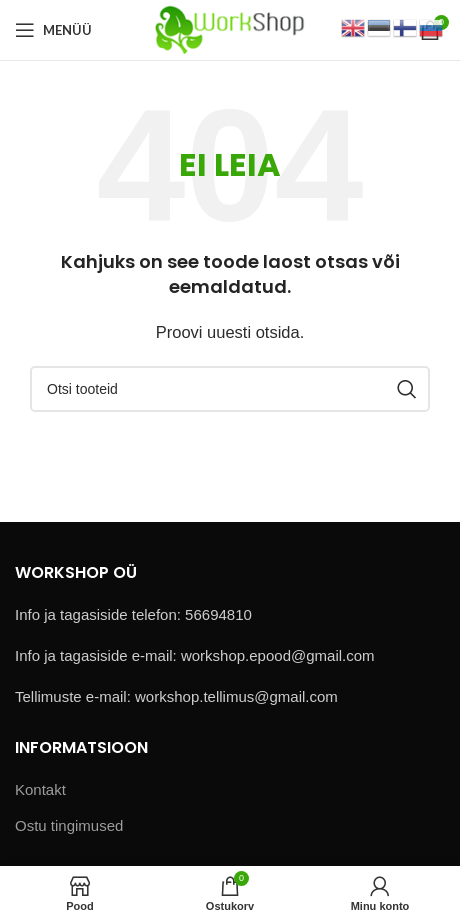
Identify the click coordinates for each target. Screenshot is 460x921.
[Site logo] (229, 28)
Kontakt (40, 789)
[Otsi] (230, 389)
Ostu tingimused (69, 825)
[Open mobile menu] (53, 30)
